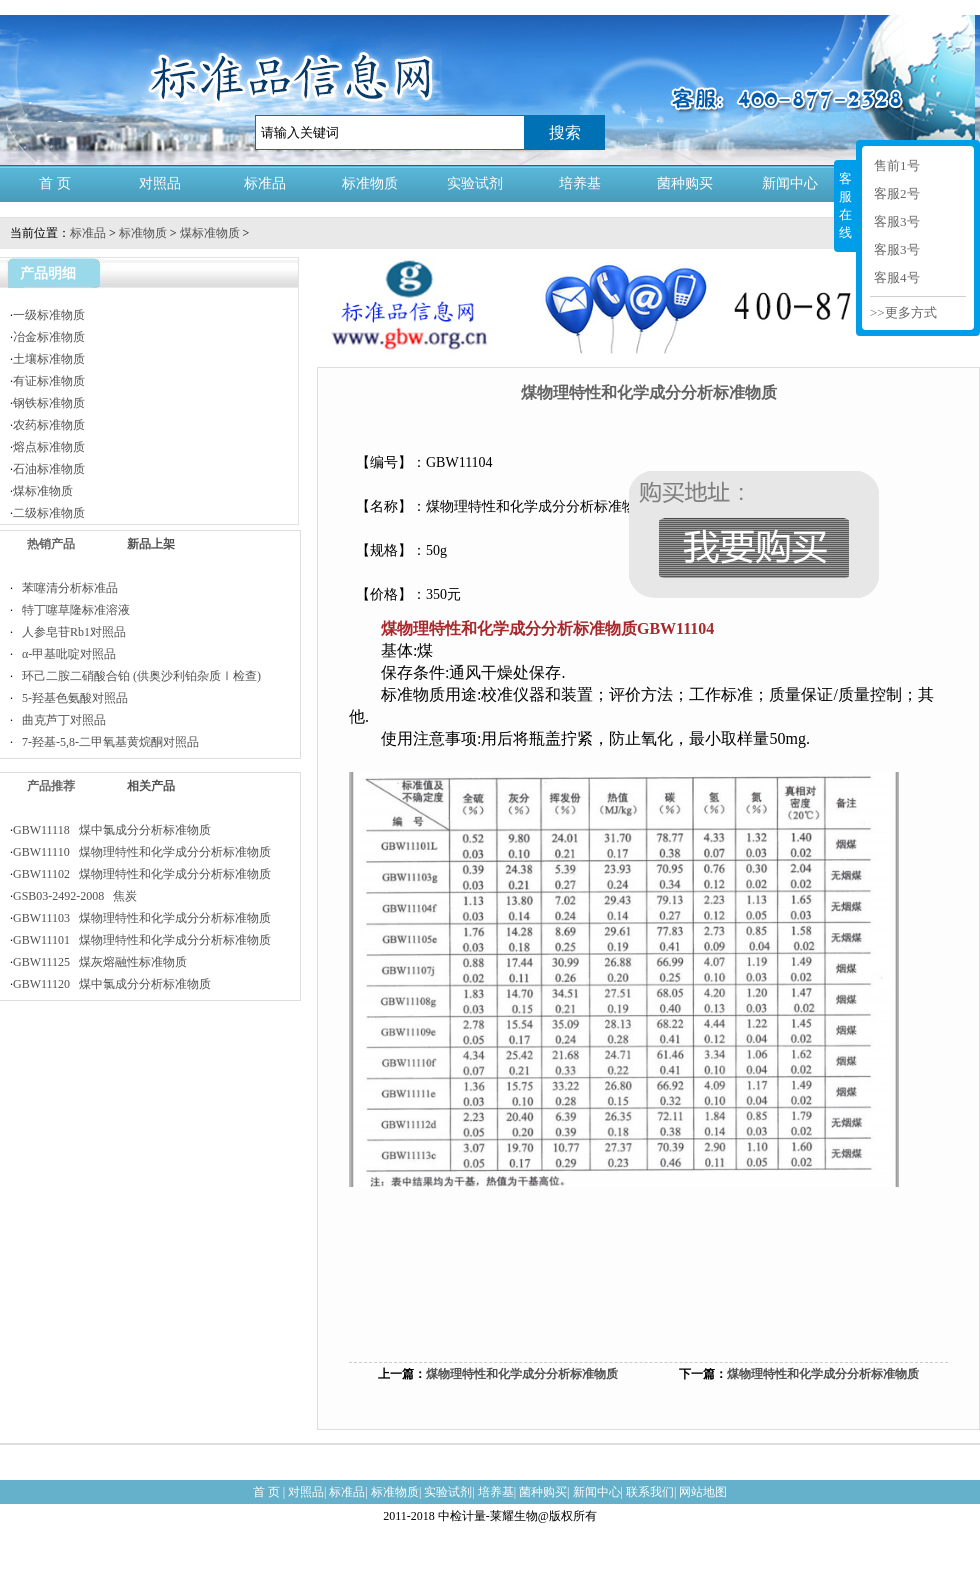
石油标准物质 (49, 469)
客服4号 (897, 277)
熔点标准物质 (49, 447)
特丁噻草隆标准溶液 (71, 610)
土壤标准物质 (49, 359)
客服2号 (897, 193)
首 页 (55, 183)
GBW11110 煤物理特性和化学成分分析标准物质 (142, 852)
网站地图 (703, 1492)
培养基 (580, 183)
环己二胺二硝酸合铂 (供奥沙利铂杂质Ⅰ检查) (137, 676)
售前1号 (897, 165)
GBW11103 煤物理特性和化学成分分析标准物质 (142, 918)
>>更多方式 (903, 312)
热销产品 (51, 544)
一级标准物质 (49, 315)
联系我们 (650, 1492)
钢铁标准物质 (49, 403)
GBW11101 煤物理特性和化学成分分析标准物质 (142, 940)
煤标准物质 (210, 233)
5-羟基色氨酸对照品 (70, 698)
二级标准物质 (49, 513)
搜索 (565, 132)
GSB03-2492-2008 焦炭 (75, 896)
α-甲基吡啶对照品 (64, 654)
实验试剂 (475, 183)
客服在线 (845, 205)
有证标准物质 (49, 381)
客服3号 (897, 221)
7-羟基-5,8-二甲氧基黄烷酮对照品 (106, 742)
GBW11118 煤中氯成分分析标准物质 (112, 830)
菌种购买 (685, 183)
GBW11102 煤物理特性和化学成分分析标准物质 (142, 874)
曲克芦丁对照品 (59, 720)
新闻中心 (790, 183)
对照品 (160, 183)
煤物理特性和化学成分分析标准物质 (522, 1374)
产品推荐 (51, 786)
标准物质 (370, 183)
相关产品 (151, 786)
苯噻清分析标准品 (65, 588)
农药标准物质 (49, 425)
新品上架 (151, 544)
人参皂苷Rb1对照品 (69, 632)
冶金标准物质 (49, 337)
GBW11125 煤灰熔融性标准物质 (100, 962)
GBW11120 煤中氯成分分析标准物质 (112, 984)
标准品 (265, 183)
